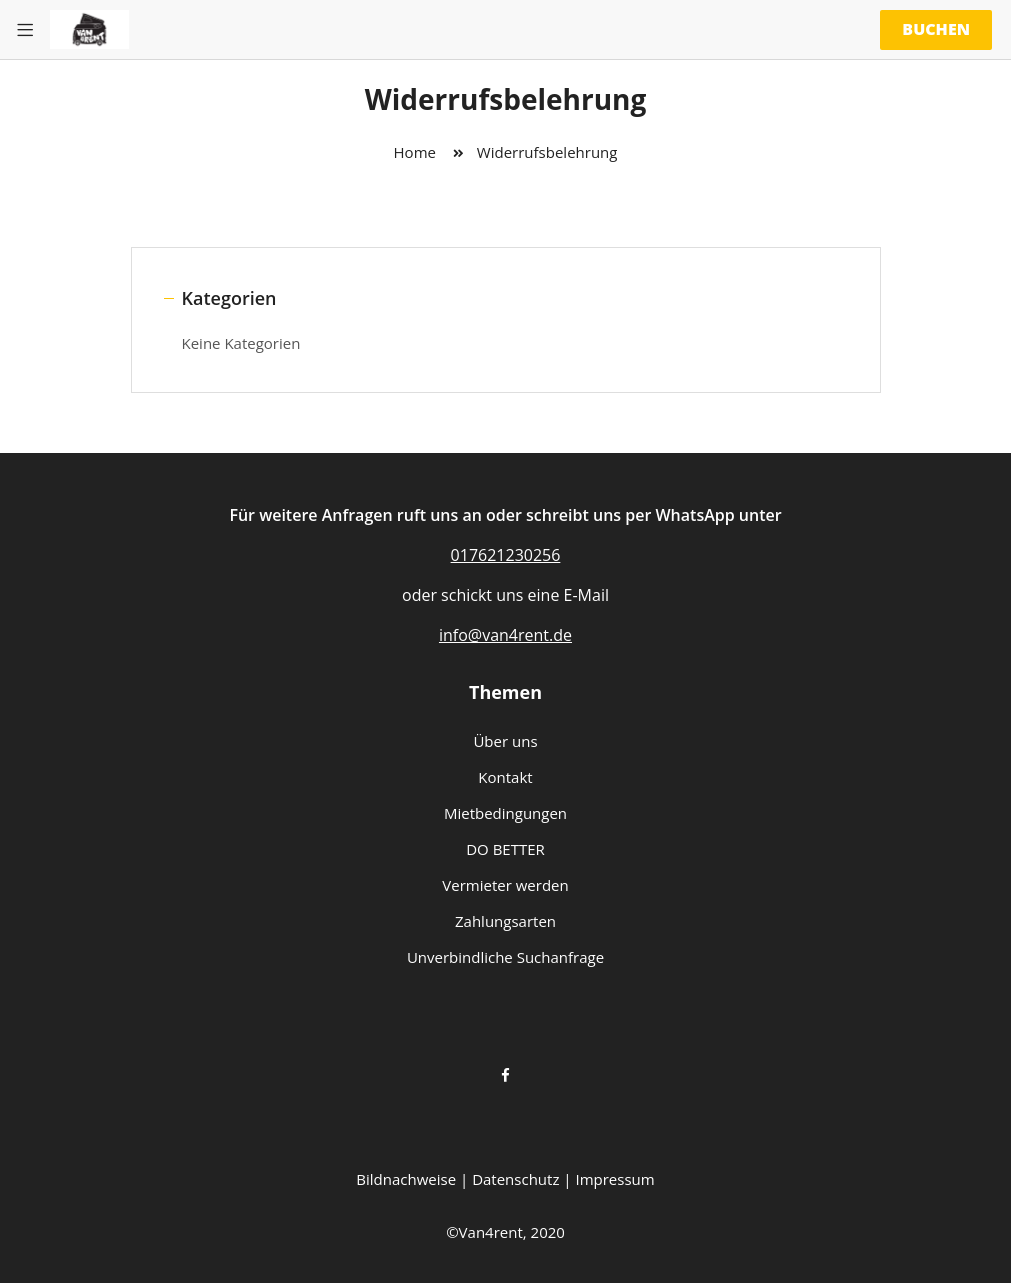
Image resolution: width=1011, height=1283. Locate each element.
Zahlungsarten (505, 921)
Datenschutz (515, 1179)
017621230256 (506, 555)
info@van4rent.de (505, 635)
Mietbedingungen (505, 813)
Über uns (505, 741)
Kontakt (505, 777)
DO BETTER (505, 849)
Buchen (936, 29)
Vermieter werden (505, 885)
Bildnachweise (406, 1179)
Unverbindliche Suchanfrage (505, 957)
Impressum (614, 1179)
